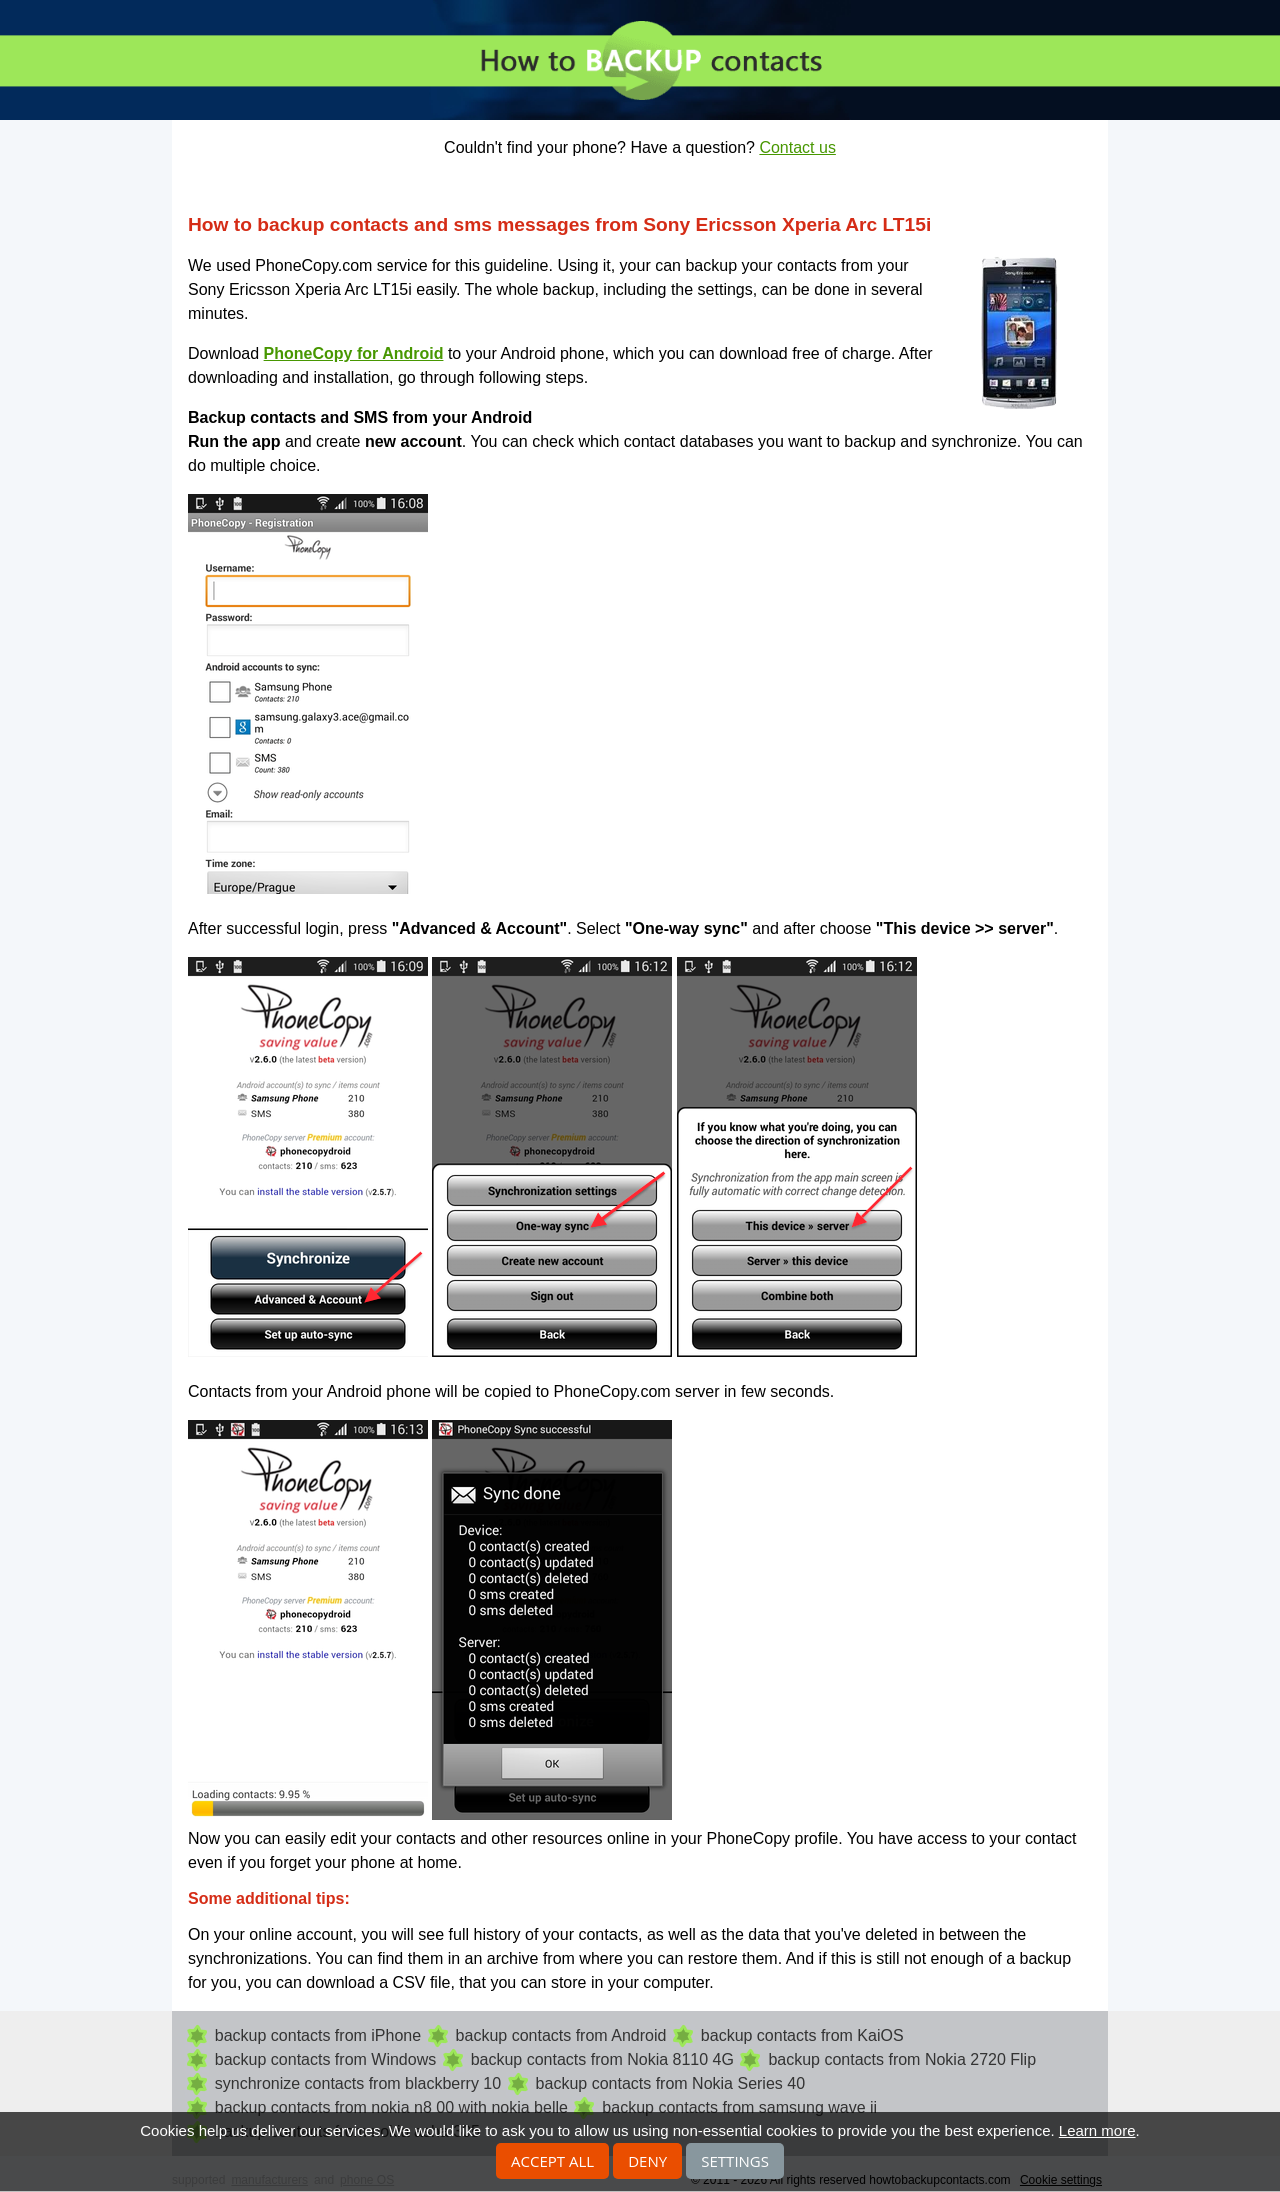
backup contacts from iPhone (318, 2035)
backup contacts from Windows (325, 2059)
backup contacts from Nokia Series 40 (670, 2083)
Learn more (1097, 2130)
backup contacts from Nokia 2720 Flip (902, 2059)
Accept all (552, 2161)
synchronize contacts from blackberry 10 (358, 2083)
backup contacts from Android (561, 2035)
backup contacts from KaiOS (802, 2035)
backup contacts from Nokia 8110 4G (602, 2059)
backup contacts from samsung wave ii (739, 2107)
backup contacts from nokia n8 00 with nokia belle (391, 2107)
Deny (647, 2161)
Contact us (797, 147)
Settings (735, 2161)
